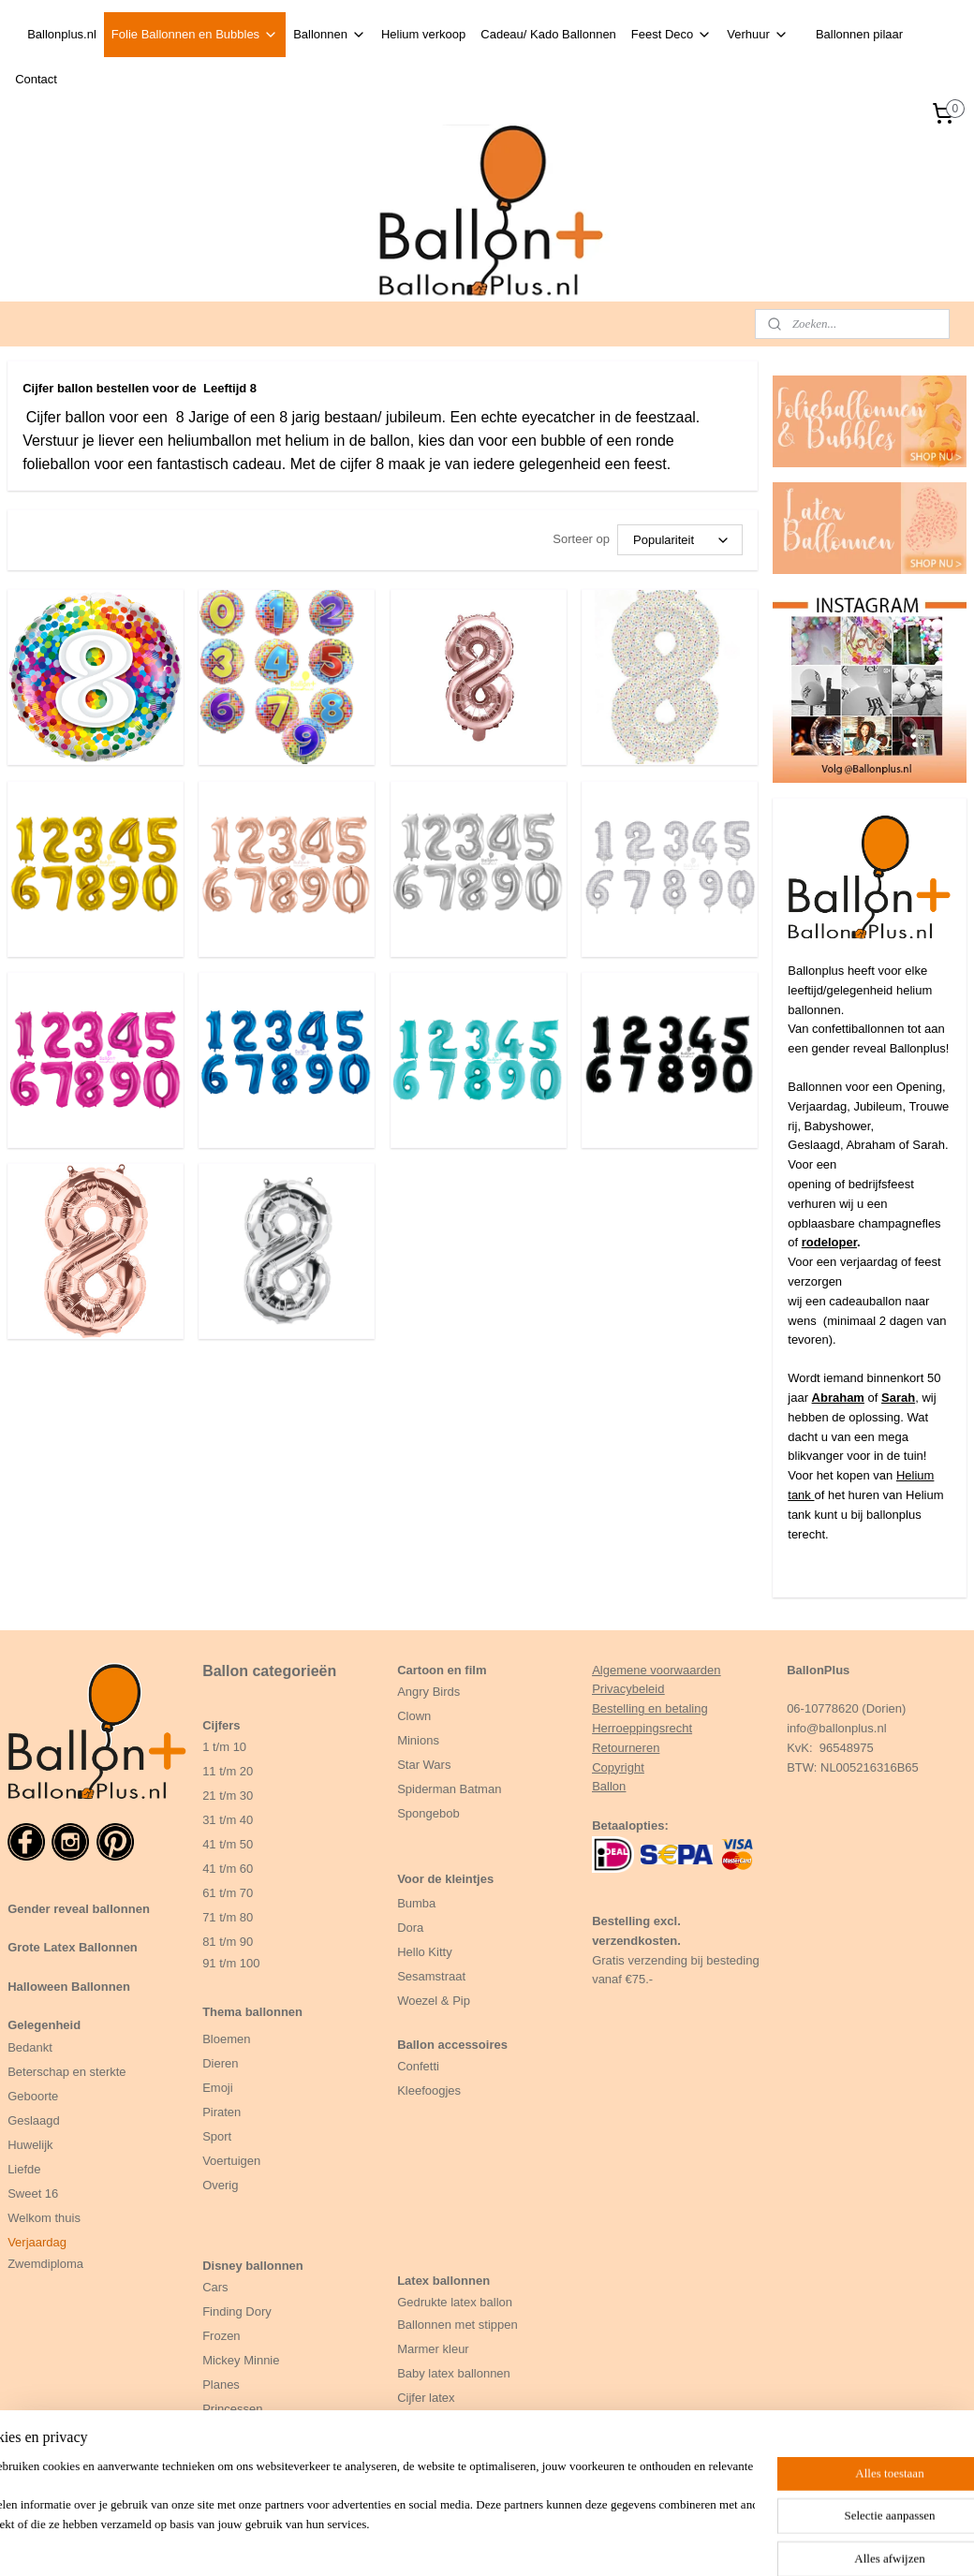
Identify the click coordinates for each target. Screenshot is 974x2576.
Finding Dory (237, 2311)
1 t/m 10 (224, 1747)
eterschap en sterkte (71, 2072)
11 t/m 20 (227, 1771)
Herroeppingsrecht (642, 1728)
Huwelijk (29, 2145)
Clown (414, 1716)
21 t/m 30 (227, 1795)
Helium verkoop (423, 34)
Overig (220, 2185)
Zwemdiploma (45, 2264)
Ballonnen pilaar (859, 34)
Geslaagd (33, 2120)
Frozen (221, 2336)
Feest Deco (671, 34)
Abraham (838, 1398)
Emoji (217, 2088)
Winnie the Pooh (246, 2433)
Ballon (609, 1786)
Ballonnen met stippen (457, 2325)
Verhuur (758, 34)
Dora (410, 1928)
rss (576, 2541)
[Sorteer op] (680, 539)
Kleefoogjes (429, 2090)
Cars (215, 2287)
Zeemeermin (236, 2458)
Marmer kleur (433, 2349)
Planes (221, 2384)
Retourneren (625, 1748)
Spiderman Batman (449, 1789)
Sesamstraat (431, 1976)
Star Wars (423, 1765)
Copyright (618, 1767)
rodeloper (829, 1242)
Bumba (416, 1903)
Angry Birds (428, 1692)
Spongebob (428, 1813)
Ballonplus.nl (61, 34)
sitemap (542, 2541)
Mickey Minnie (240, 2360)
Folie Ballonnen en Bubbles (194, 34)
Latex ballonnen (443, 2281)
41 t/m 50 (227, 1844)
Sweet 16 (32, 2193)
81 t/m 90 (227, 1942)
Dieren (220, 2063)
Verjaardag (36, 2242)
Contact (36, 79)
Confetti (418, 2066)
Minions (418, 1740)
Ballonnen (329, 34)
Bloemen (226, 2039)
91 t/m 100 (230, 1963)
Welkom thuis (44, 2218)
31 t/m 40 (227, 1820)
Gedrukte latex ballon (454, 2302)
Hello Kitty (424, 1952)
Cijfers (221, 1725)
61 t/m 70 (227, 1893)
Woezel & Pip (433, 2001)
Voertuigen (231, 2161)
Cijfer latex (425, 2398)
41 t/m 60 (227, 1869)
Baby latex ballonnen (453, 2373)
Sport (216, 2136)
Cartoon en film (441, 1670)
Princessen (232, 2409)
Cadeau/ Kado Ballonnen (548, 34)
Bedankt (29, 2047)
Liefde (23, 2169)
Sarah (898, 1398)
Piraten (221, 2112)
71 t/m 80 (227, 1917)
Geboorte (34, 2096)
